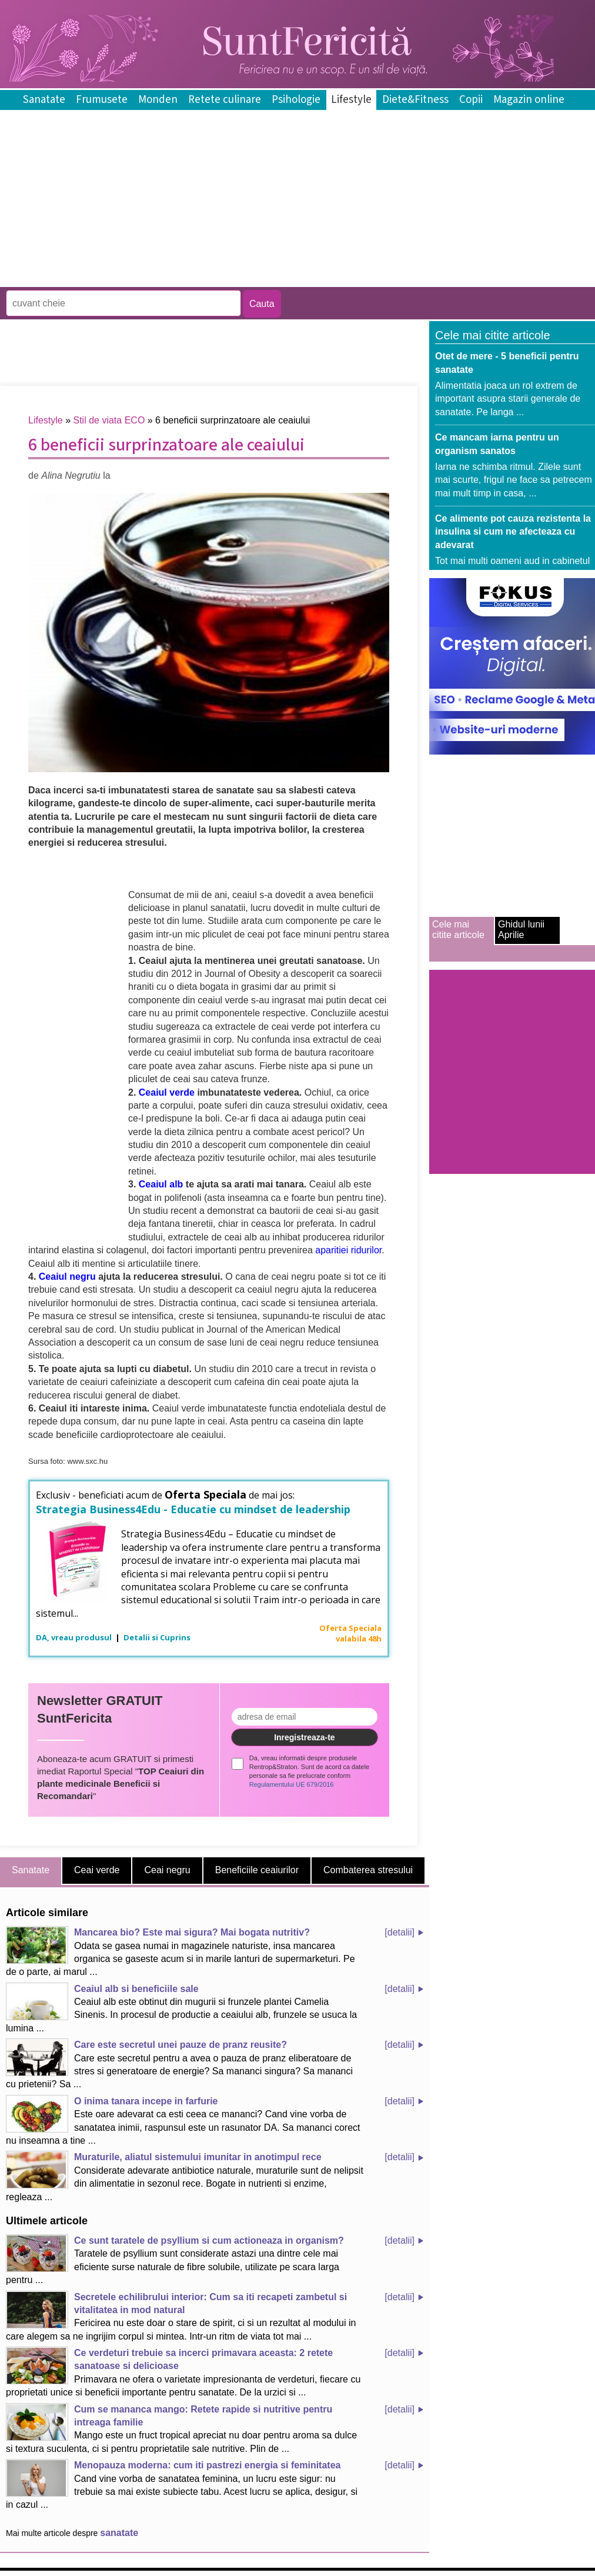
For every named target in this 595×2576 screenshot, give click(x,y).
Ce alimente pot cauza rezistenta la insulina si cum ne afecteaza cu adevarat (513, 531)
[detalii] (400, 1932)
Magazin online (528, 100)
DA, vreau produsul (74, 1637)
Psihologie (296, 100)
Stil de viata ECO (109, 420)
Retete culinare (224, 100)
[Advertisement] (214, 278)
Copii (471, 100)
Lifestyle (351, 100)
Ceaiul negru (67, 1277)
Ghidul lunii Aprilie (521, 929)
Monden (158, 100)
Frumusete (102, 100)
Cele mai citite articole (458, 929)
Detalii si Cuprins (156, 1637)
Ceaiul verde (168, 1092)
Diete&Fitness (415, 100)
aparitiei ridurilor (348, 1250)
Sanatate (44, 100)
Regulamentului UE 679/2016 (291, 1784)
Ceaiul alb (161, 1184)
